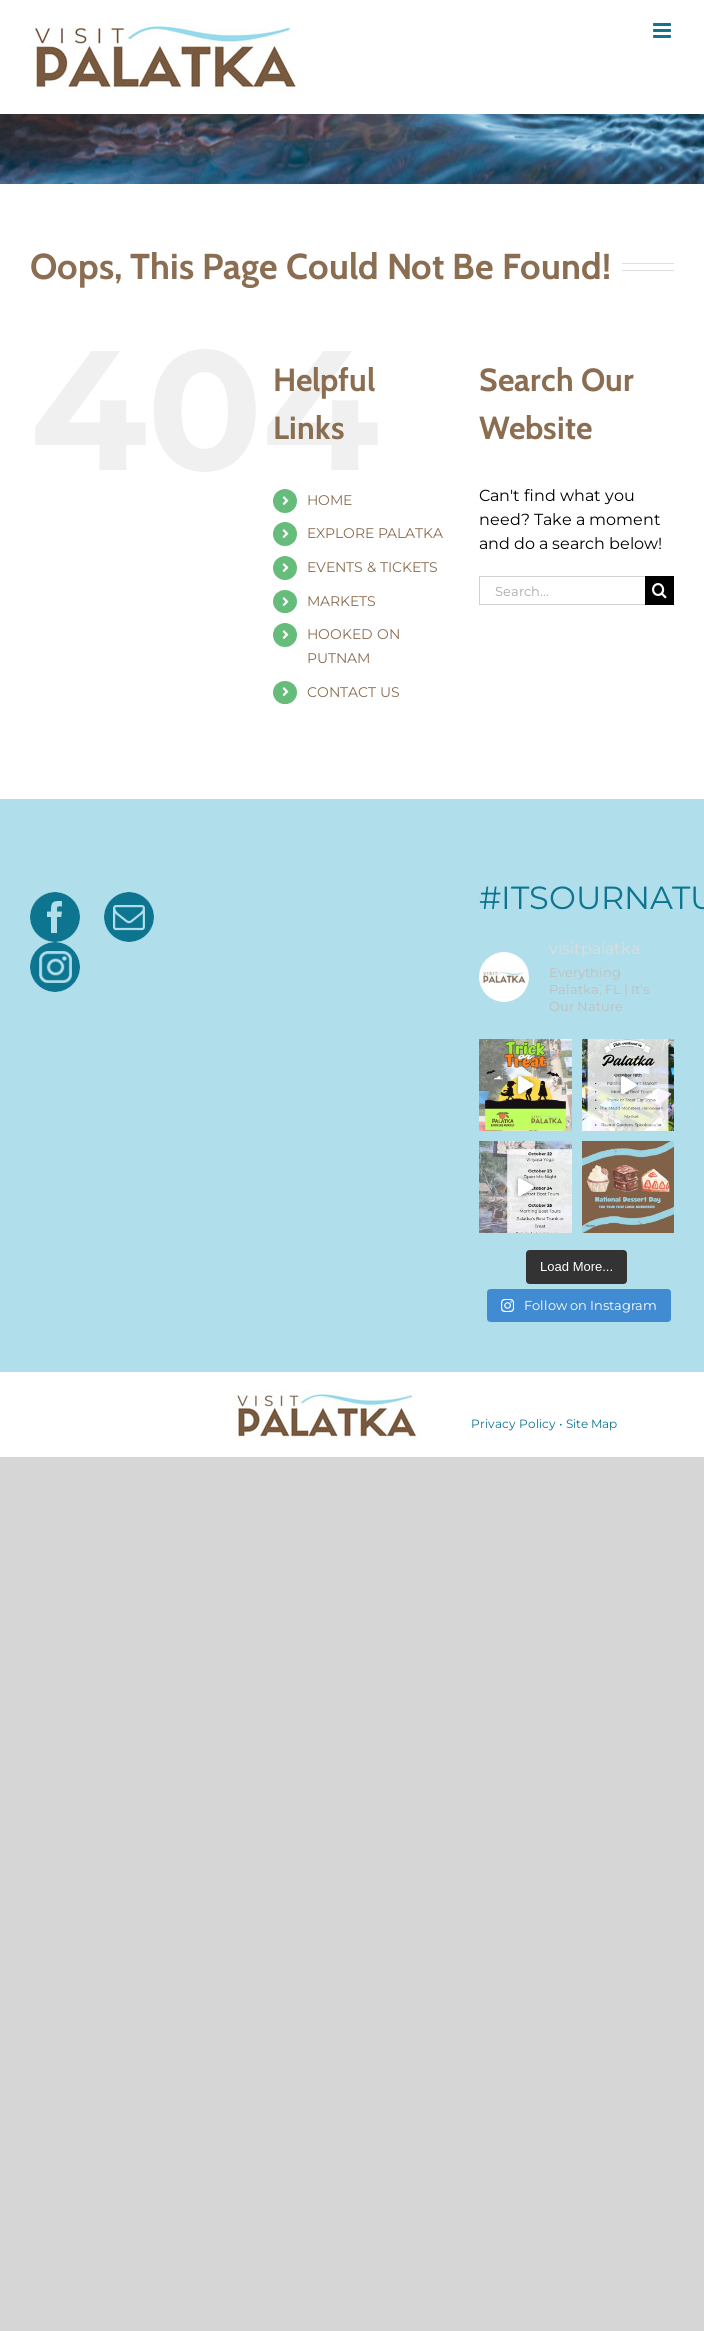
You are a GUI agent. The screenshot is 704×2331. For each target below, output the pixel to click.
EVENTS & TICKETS (372, 567)
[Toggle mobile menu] (663, 30)
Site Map (591, 1872)
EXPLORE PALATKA (375, 533)
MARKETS (341, 601)
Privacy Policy (513, 1872)
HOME (329, 500)
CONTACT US (353, 692)
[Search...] (562, 590)
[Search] (659, 590)
